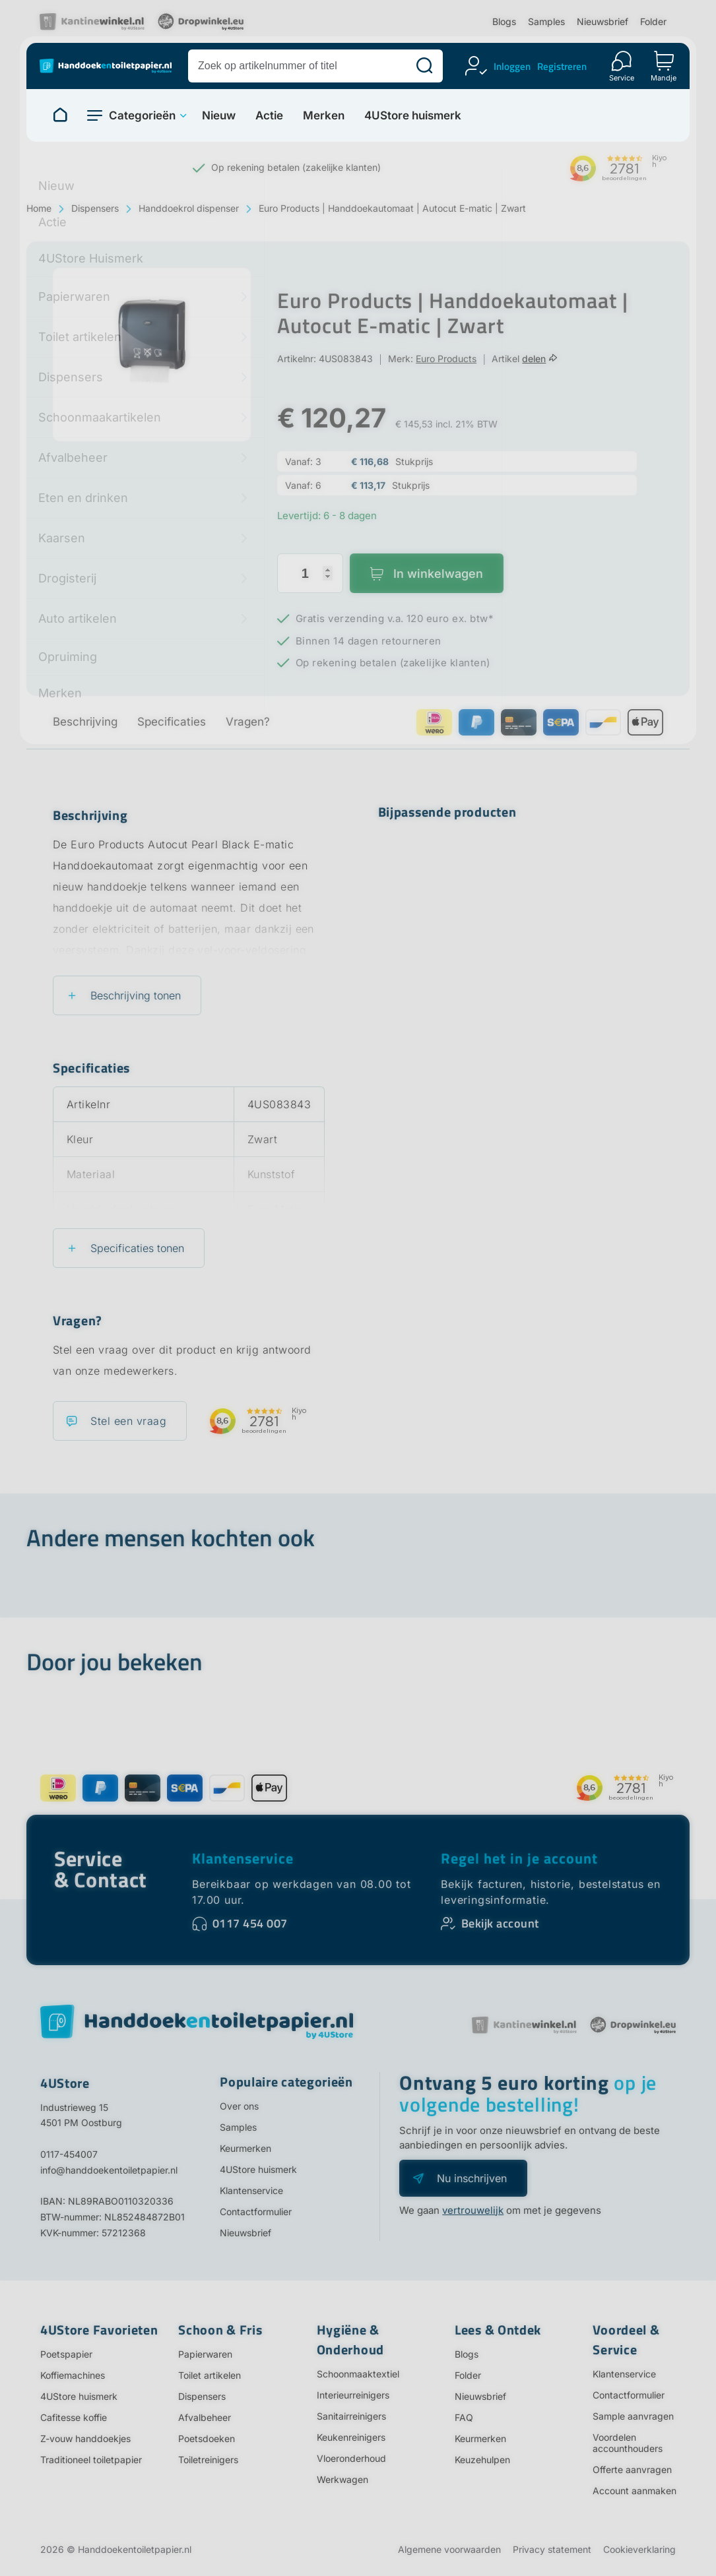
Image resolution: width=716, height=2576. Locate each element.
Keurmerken (245, 2148)
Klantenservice (243, 1858)
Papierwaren (205, 2354)
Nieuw (219, 115)
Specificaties (171, 721)
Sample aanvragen (633, 2416)
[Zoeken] (424, 65)
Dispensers (95, 208)
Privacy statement (552, 2549)
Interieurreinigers (353, 2395)
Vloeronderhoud (351, 2458)
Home (38, 208)
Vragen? (248, 721)
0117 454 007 (250, 1923)
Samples (546, 21)
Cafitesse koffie (73, 2417)
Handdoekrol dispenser (189, 208)
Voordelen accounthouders (628, 2443)
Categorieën (142, 115)
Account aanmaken (634, 2490)
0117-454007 (69, 2154)
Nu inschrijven (472, 2178)
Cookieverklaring (639, 2549)
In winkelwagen (438, 574)
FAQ (464, 2417)
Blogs (504, 21)
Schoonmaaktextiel (358, 2373)
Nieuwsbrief (602, 21)
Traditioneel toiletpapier (91, 2459)
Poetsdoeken (206, 2438)
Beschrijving (85, 721)
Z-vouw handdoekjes (85, 2438)
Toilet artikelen (209, 2375)
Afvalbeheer (204, 2417)
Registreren (562, 66)
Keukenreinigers (351, 2437)
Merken (323, 115)
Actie (269, 115)
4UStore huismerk (412, 115)
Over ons (239, 2106)
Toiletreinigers (208, 2459)
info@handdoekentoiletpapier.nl (109, 2170)
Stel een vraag (128, 1421)
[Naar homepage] (60, 115)
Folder (653, 21)
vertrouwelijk (473, 2210)
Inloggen (512, 66)
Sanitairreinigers (351, 2416)
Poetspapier (66, 2354)
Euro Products (446, 358)
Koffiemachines (72, 2375)
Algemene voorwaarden (449, 2549)
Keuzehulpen (482, 2459)
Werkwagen (342, 2479)
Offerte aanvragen (632, 2469)
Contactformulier (256, 2211)
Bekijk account (500, 1923)
